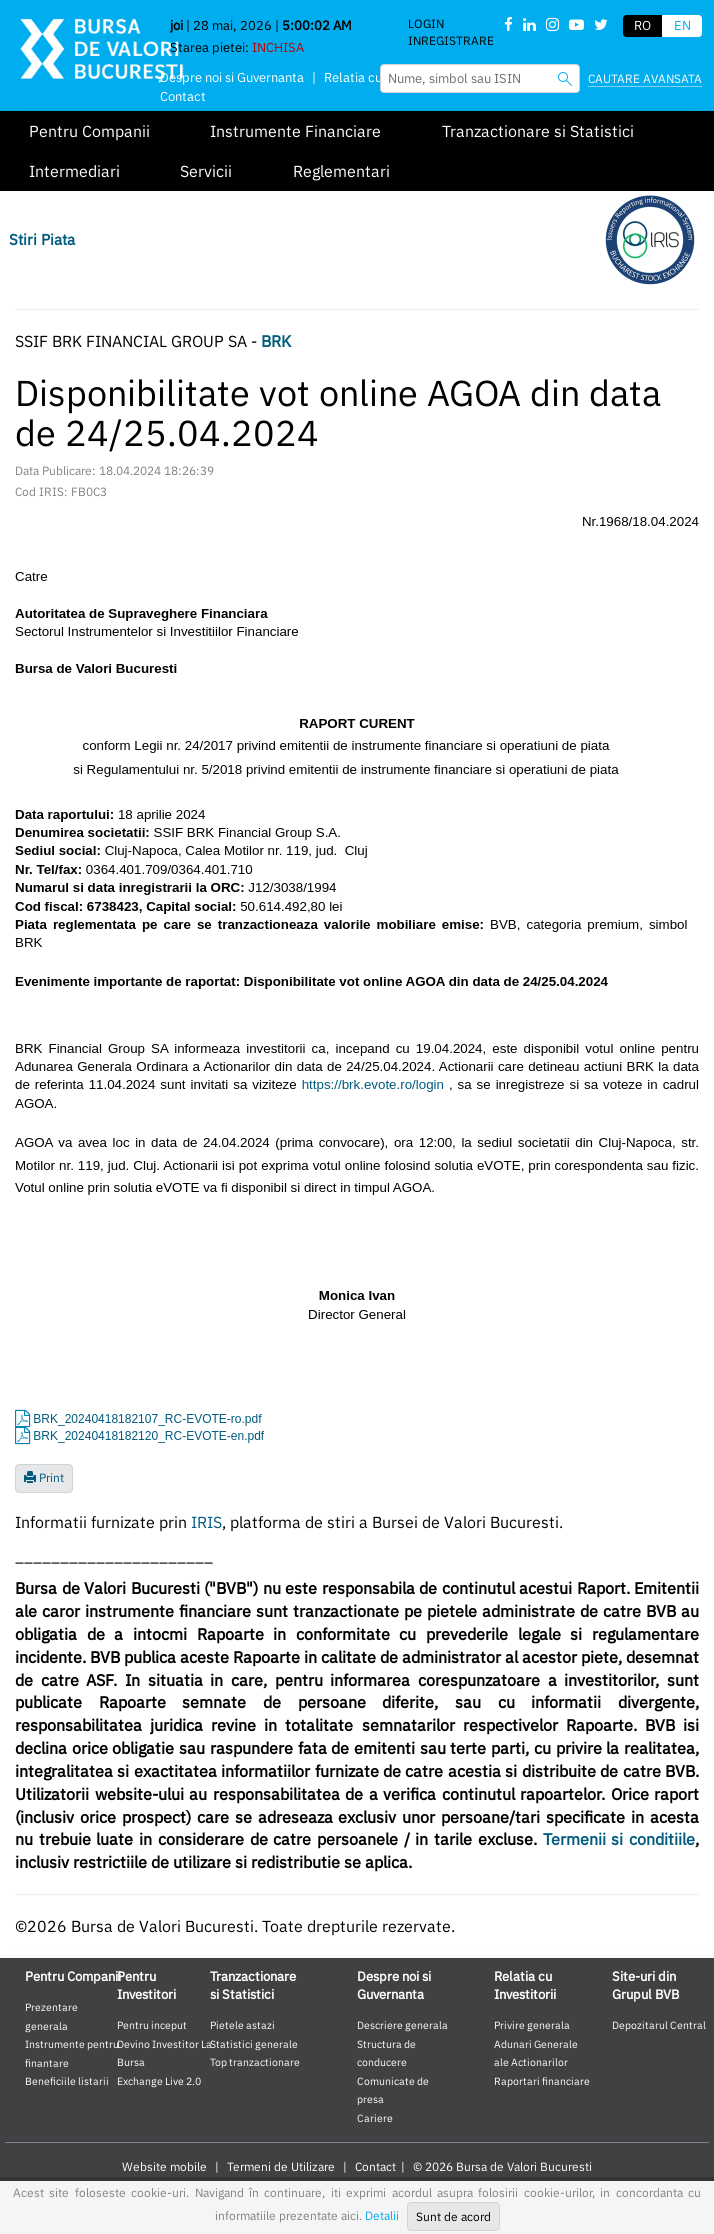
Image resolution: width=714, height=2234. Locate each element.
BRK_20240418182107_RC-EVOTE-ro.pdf (147, 1419)
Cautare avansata (645, 78)
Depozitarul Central (659, 2025)
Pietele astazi (242, 2025)
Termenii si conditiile (619, 1839)
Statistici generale (254, 2044)
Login (426, 23)
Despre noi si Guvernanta (232, 77)
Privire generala (532, 2025)
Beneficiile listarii (67, 2081)
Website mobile (164, 2166)
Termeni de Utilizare (281, 2166)
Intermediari (74, 171)
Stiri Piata (42, 239)
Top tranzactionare (255, 2062)
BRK (276, 341)
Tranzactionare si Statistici (538, 131)
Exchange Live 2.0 (159, 2081)
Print (44, 1477)
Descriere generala (402, 2025)
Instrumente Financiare (295, 131)
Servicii (206, 171)
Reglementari (341, 171)
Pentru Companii (89, 131)
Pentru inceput (152, 2025)
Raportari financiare (542, 2081)
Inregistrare (451, 40)
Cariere (375, 2118)
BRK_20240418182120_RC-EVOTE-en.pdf (148, 1436)
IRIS (206, 1522)
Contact (183, 96)
